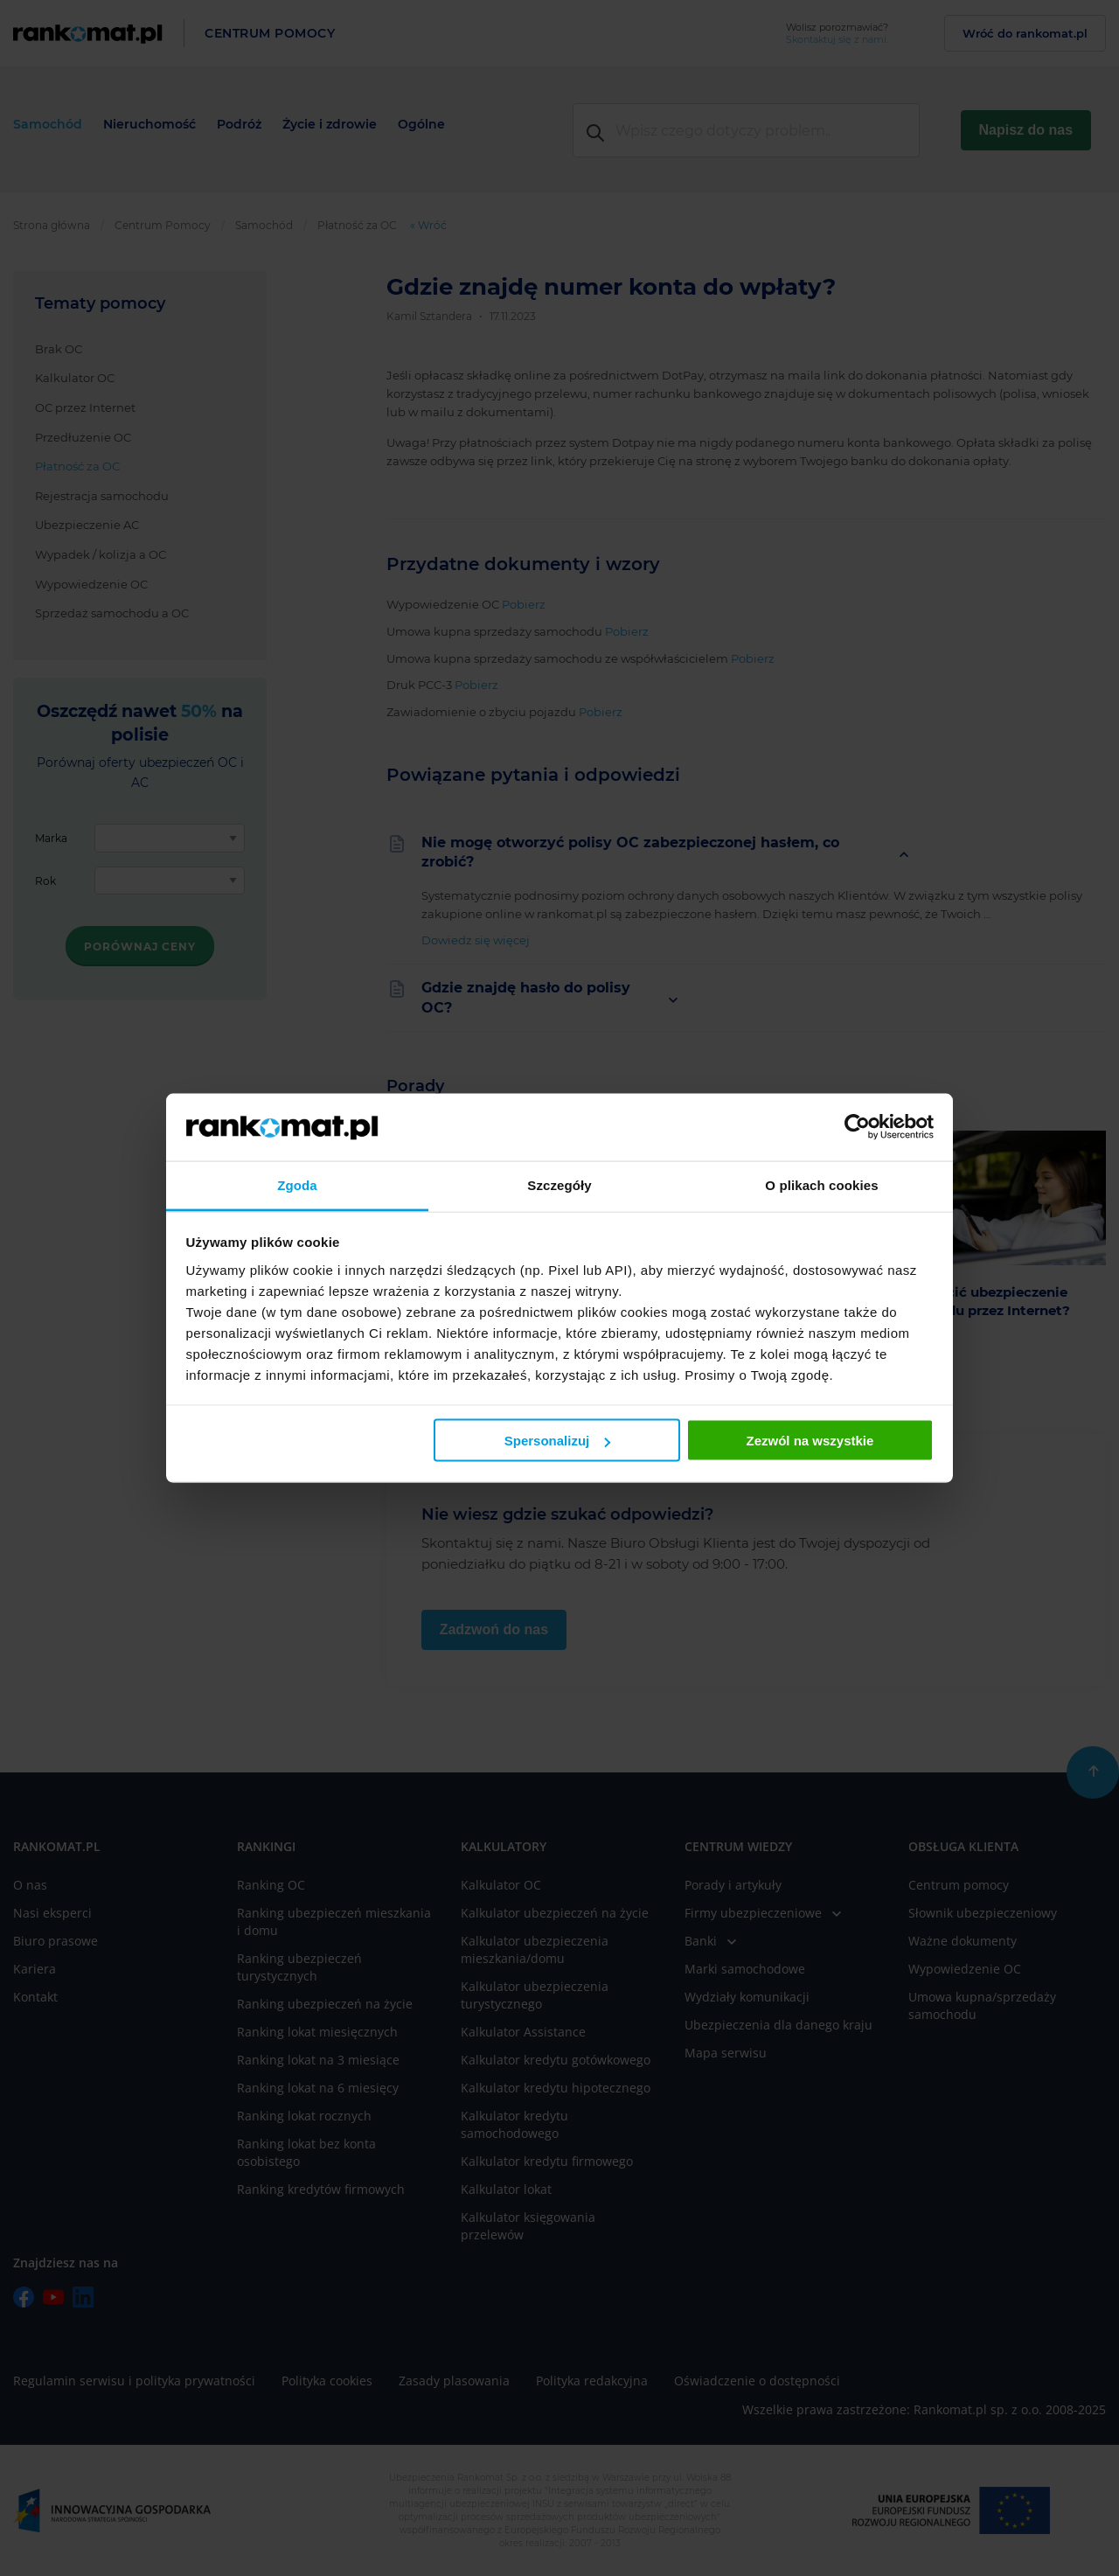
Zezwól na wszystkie (809, 1440)
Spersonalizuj (557, 1440)
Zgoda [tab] (297, 1184)
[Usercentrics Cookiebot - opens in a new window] (857, 1127)
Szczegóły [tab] (559, 1184)
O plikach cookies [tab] (821, 1184)
